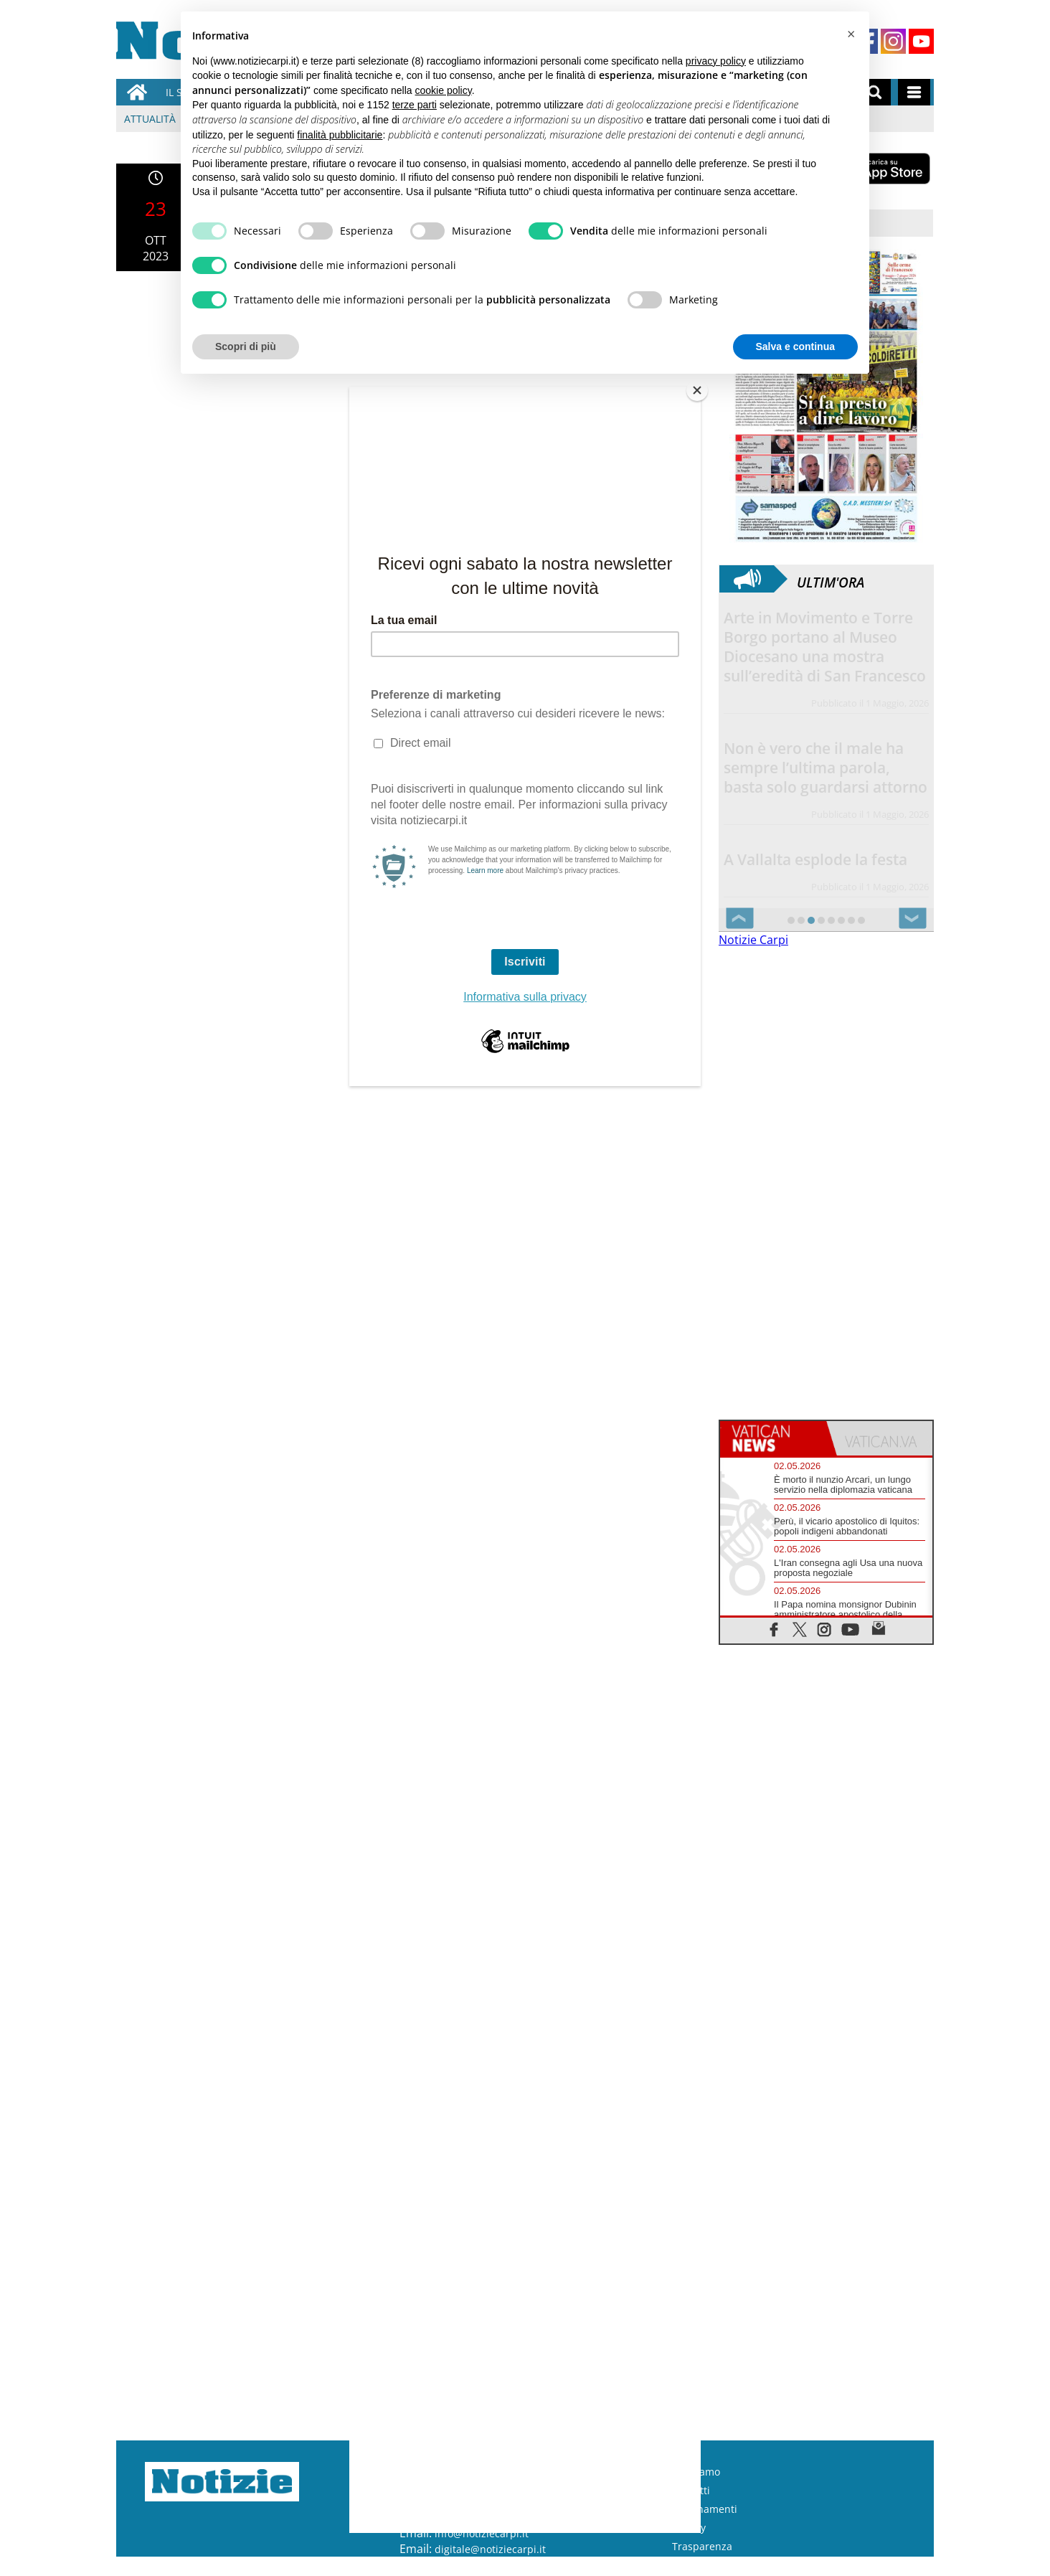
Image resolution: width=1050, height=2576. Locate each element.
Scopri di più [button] (245, 346)
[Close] (697, 390)
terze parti (414, 104)
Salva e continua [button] (795, 346)
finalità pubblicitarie (339, 135)
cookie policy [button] (443, 90)
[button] (850, 34)
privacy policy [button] (716, 61)
